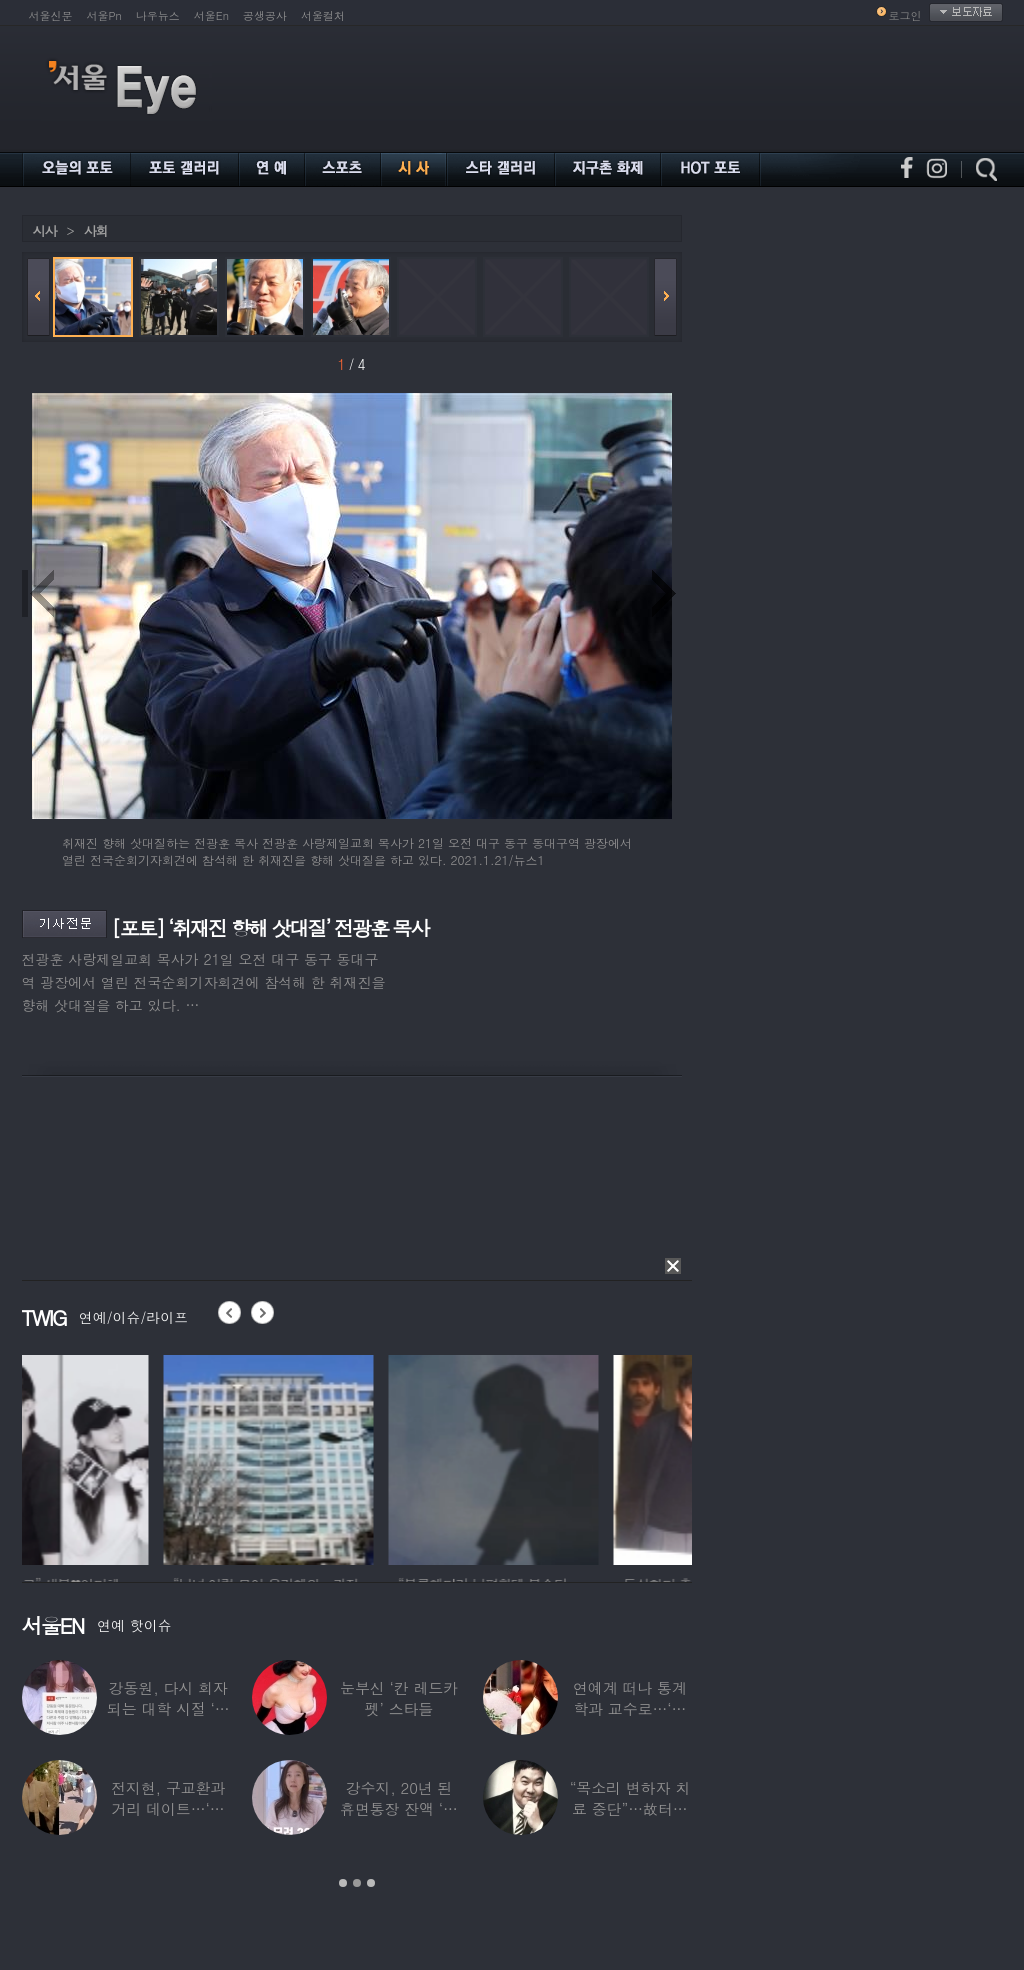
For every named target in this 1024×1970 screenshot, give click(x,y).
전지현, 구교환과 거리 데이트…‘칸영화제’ (168, 1808)
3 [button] (371, 1883)
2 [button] (357, 1883)
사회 (96, 230)
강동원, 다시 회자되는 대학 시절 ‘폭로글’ (168, 1708)
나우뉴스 (158, 15)
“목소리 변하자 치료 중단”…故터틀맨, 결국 (630, 1808)
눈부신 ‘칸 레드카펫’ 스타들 (399, 1698)
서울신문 (51, 15)
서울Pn (104, 15)
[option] (127, 1457)
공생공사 (265, 15)
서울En (211, 15)
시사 (45, 230)
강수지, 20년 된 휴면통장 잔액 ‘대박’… (399, 1808)
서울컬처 (323, 15)
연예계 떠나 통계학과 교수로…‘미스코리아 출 (630, 1708)
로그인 (905, 15)
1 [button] (343, 1883)
